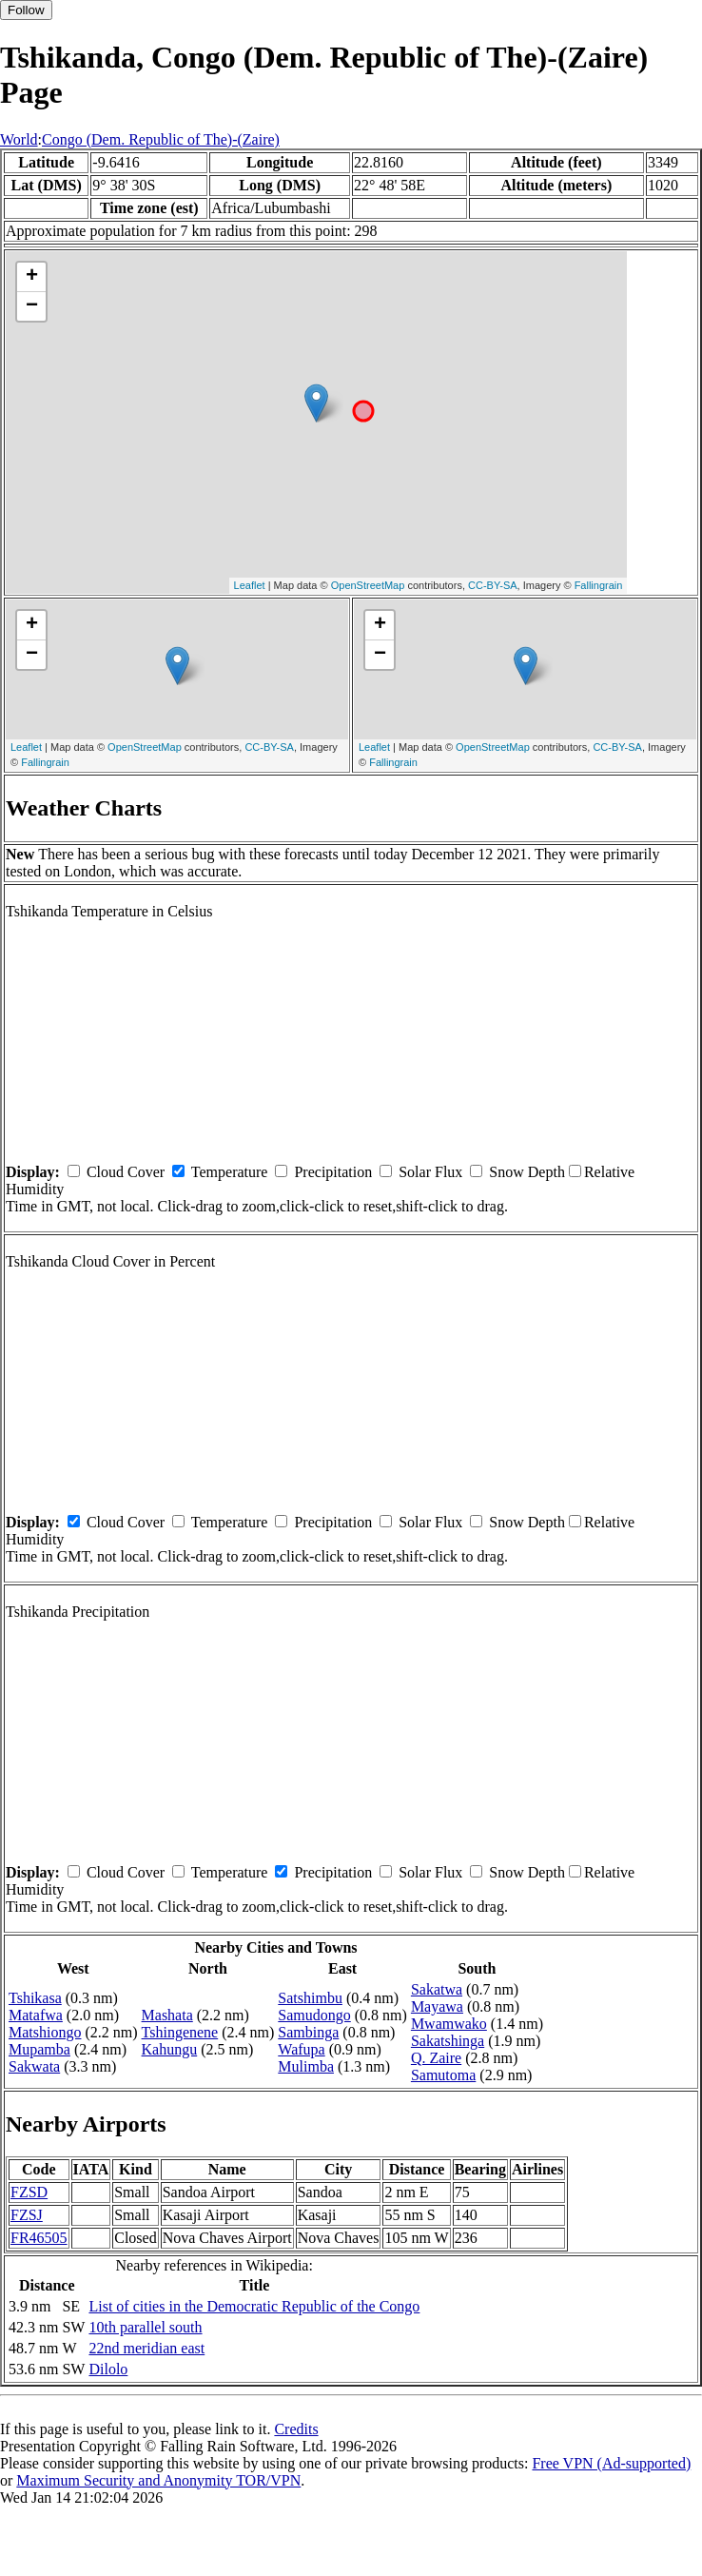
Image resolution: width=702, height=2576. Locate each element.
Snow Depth (527, 1172)
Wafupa (301, 2049)
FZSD (29, 2192)
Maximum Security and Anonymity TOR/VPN (158, 2480)
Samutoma (443, 2075)
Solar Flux (430, 1172)
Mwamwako (449, 2024)
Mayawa (437, 2006)
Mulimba (306, 2066)
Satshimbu (310, 1998)
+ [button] (32, 277)
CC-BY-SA (492, 585)
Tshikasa (35, 1998)
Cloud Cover (126, 1172)
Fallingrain (599, 585)
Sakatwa (436, 1989)
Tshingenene (180, 2032)
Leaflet (249, 585)
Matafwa (36, 2015)
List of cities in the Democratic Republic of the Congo (253, 2306)
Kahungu (170, 2049)
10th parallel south (145, 2327)
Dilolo (107, 2369)
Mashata (167, 2015)
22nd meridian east (146, 2348)
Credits (296, 2429)
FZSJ (26, 2215)
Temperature (229, 1172)
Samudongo (314, 2015)
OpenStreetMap (368, 585)
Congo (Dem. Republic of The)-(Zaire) (161, 139)
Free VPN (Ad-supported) (611, 2463)
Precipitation (333, 1172)
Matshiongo (45, 2032)
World (19, 139)
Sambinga (308, 2032)
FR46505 (39, 2238)
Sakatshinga (447, 2041)
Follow (26, 10)
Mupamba (39, 2049)
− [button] (32, 306)
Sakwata (34, 2066)
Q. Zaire (436, 2058)
